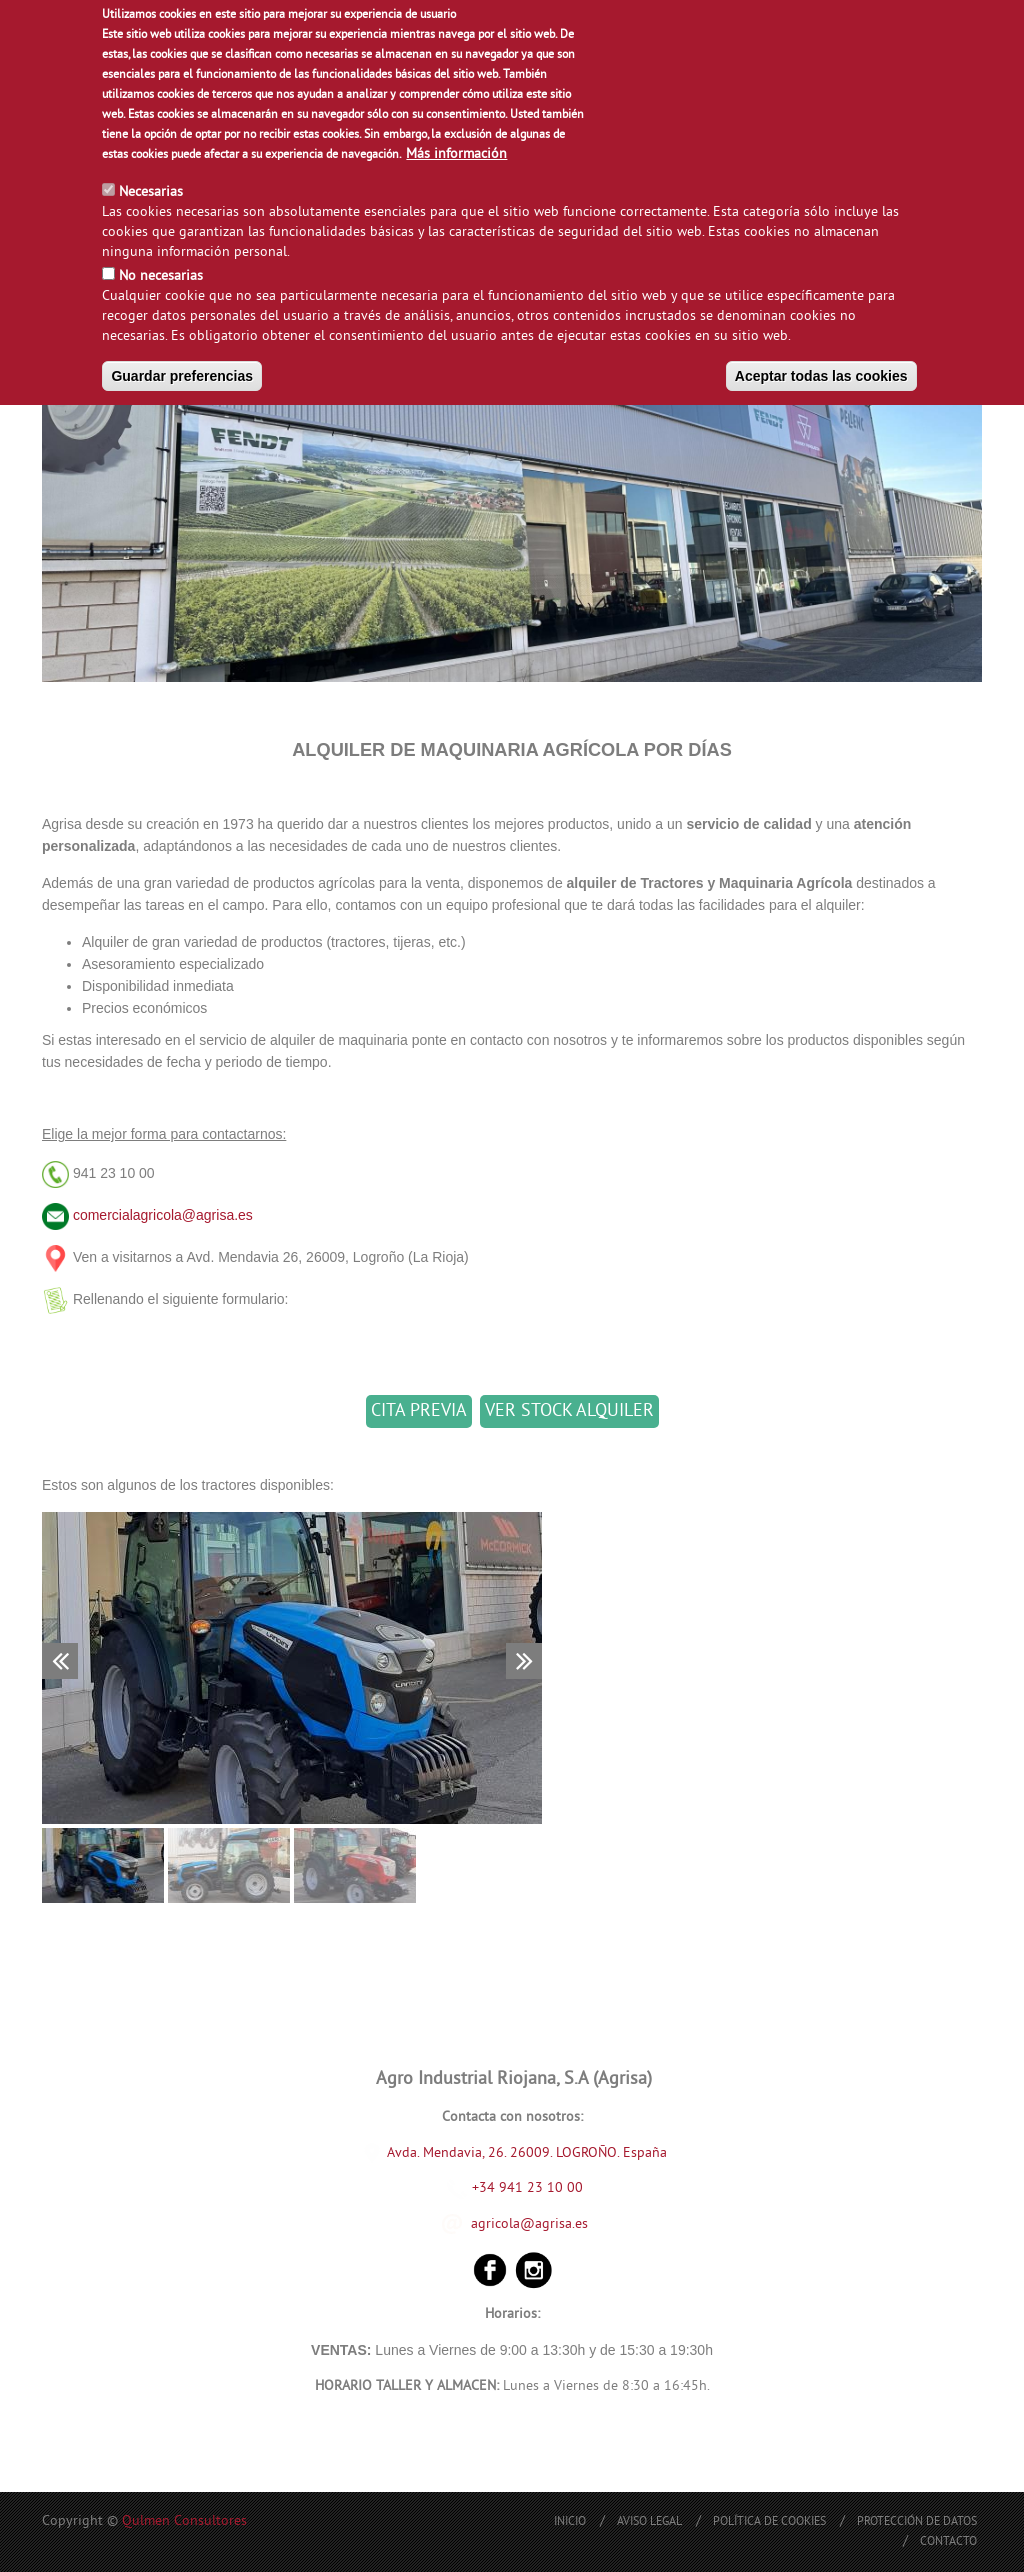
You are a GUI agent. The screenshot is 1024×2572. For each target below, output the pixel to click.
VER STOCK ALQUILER (569, 1411)
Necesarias (151, 188)
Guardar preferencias (182, 372)
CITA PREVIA (419, 1411)
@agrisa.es (217, 1215)
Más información (456, 150)
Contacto (948, 2542)
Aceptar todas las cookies (821, 372)
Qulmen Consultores (184, 2521)
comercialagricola (127, 1215)
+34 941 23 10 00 (515, 2188)
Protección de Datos (917, 2522)
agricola (495, 2224)
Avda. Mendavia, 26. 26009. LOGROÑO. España (527, 2153)
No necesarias (161, 272)
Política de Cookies (769, 2522)
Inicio (570, 2522)
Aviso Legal (649, 2522)
